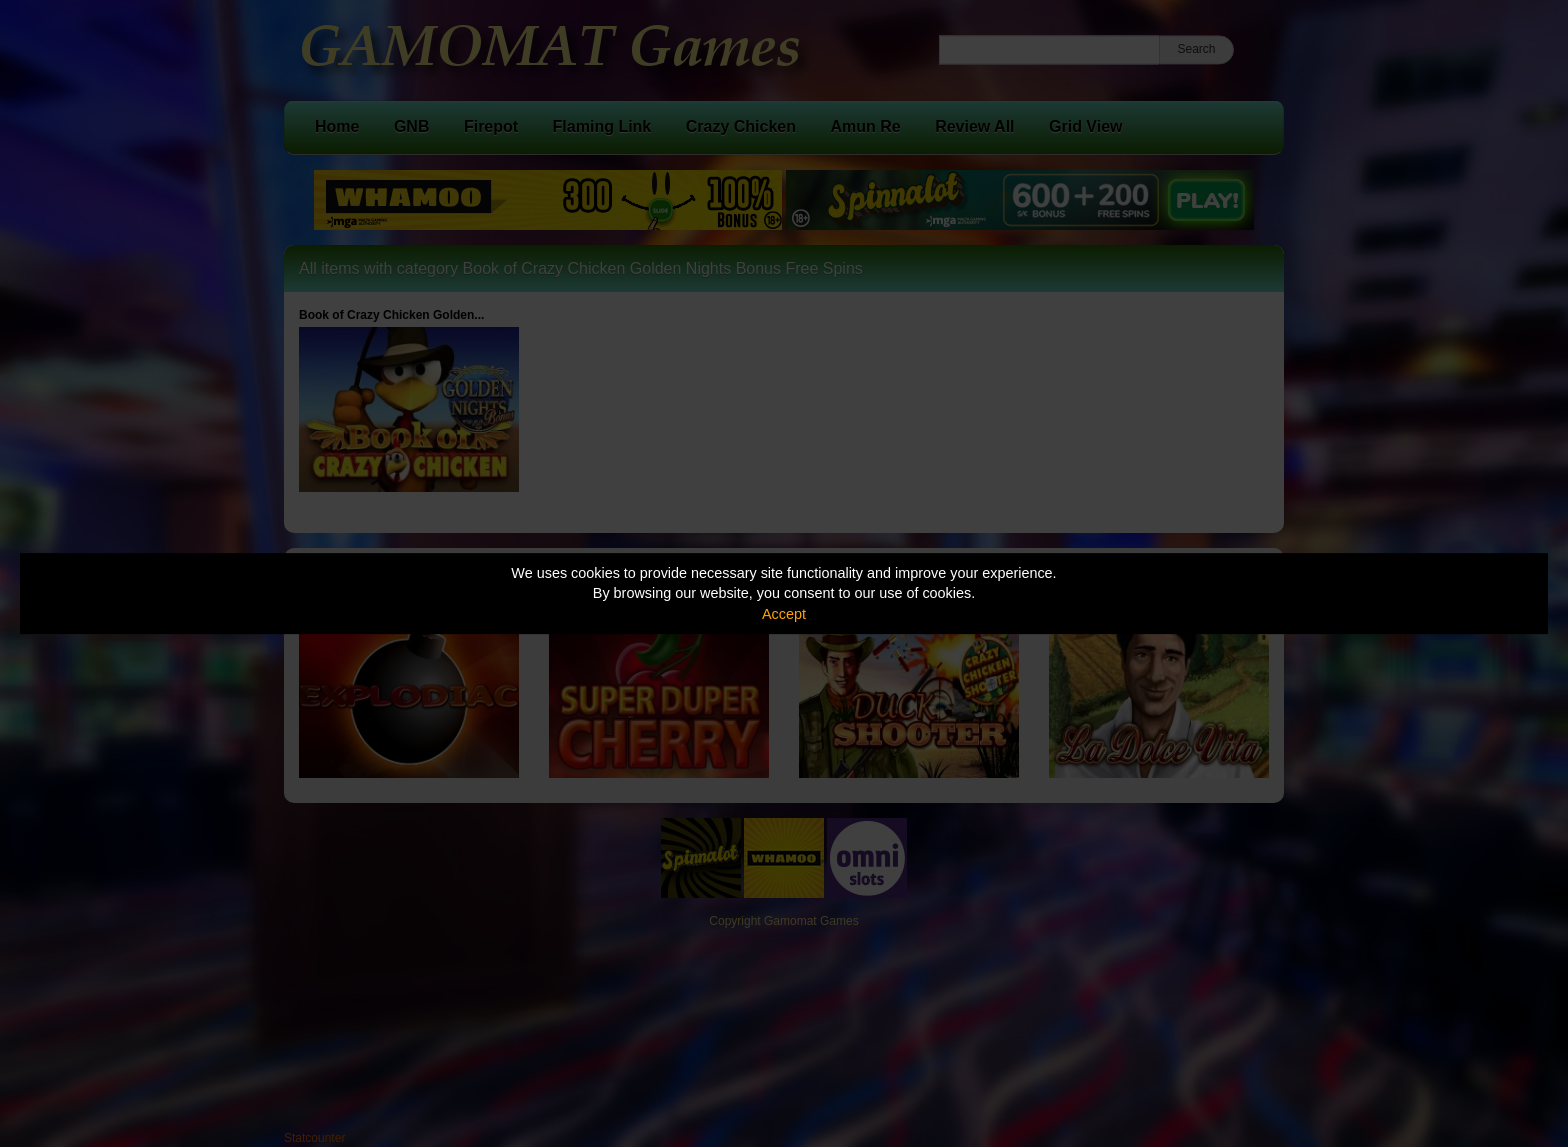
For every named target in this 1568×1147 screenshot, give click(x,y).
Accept (784, 614)
